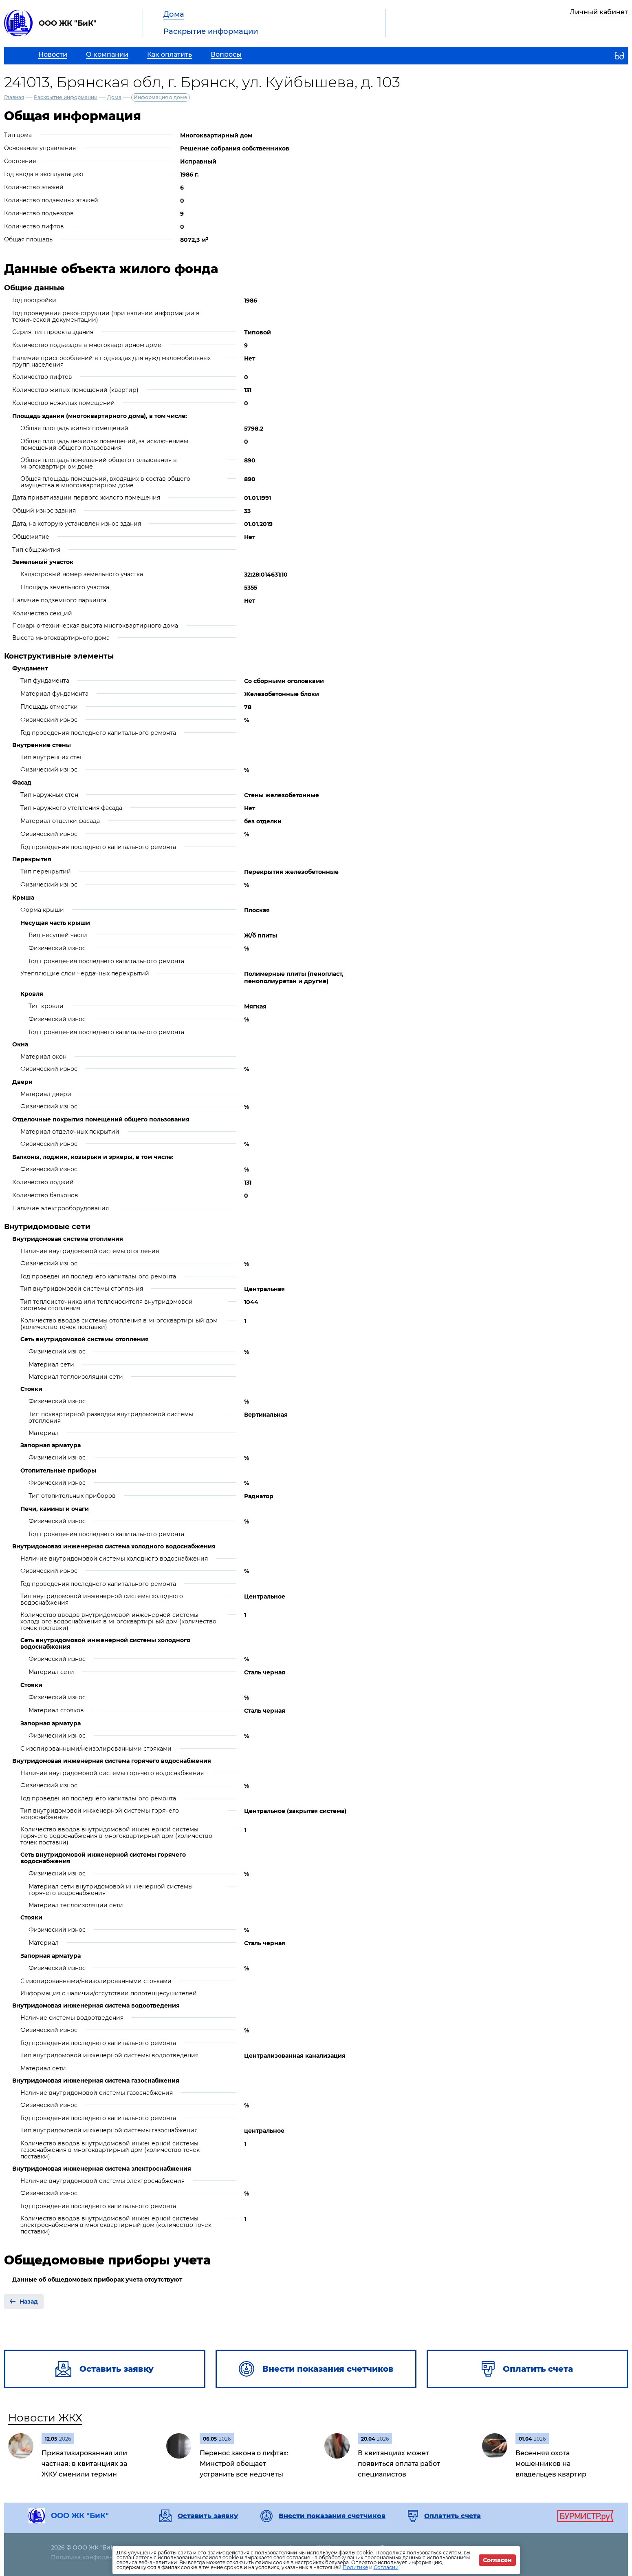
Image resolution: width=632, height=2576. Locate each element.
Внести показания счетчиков (332, 2516)
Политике (355, 2567)
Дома (173, 14)
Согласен (497, 2560)
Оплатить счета (452, 2516)
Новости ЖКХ (45, 2417)
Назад (29, 2301)
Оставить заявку (208, 2516)
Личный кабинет (599, 12)
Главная (14, 97)
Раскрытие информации (210, 31)
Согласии (386, 2567)
